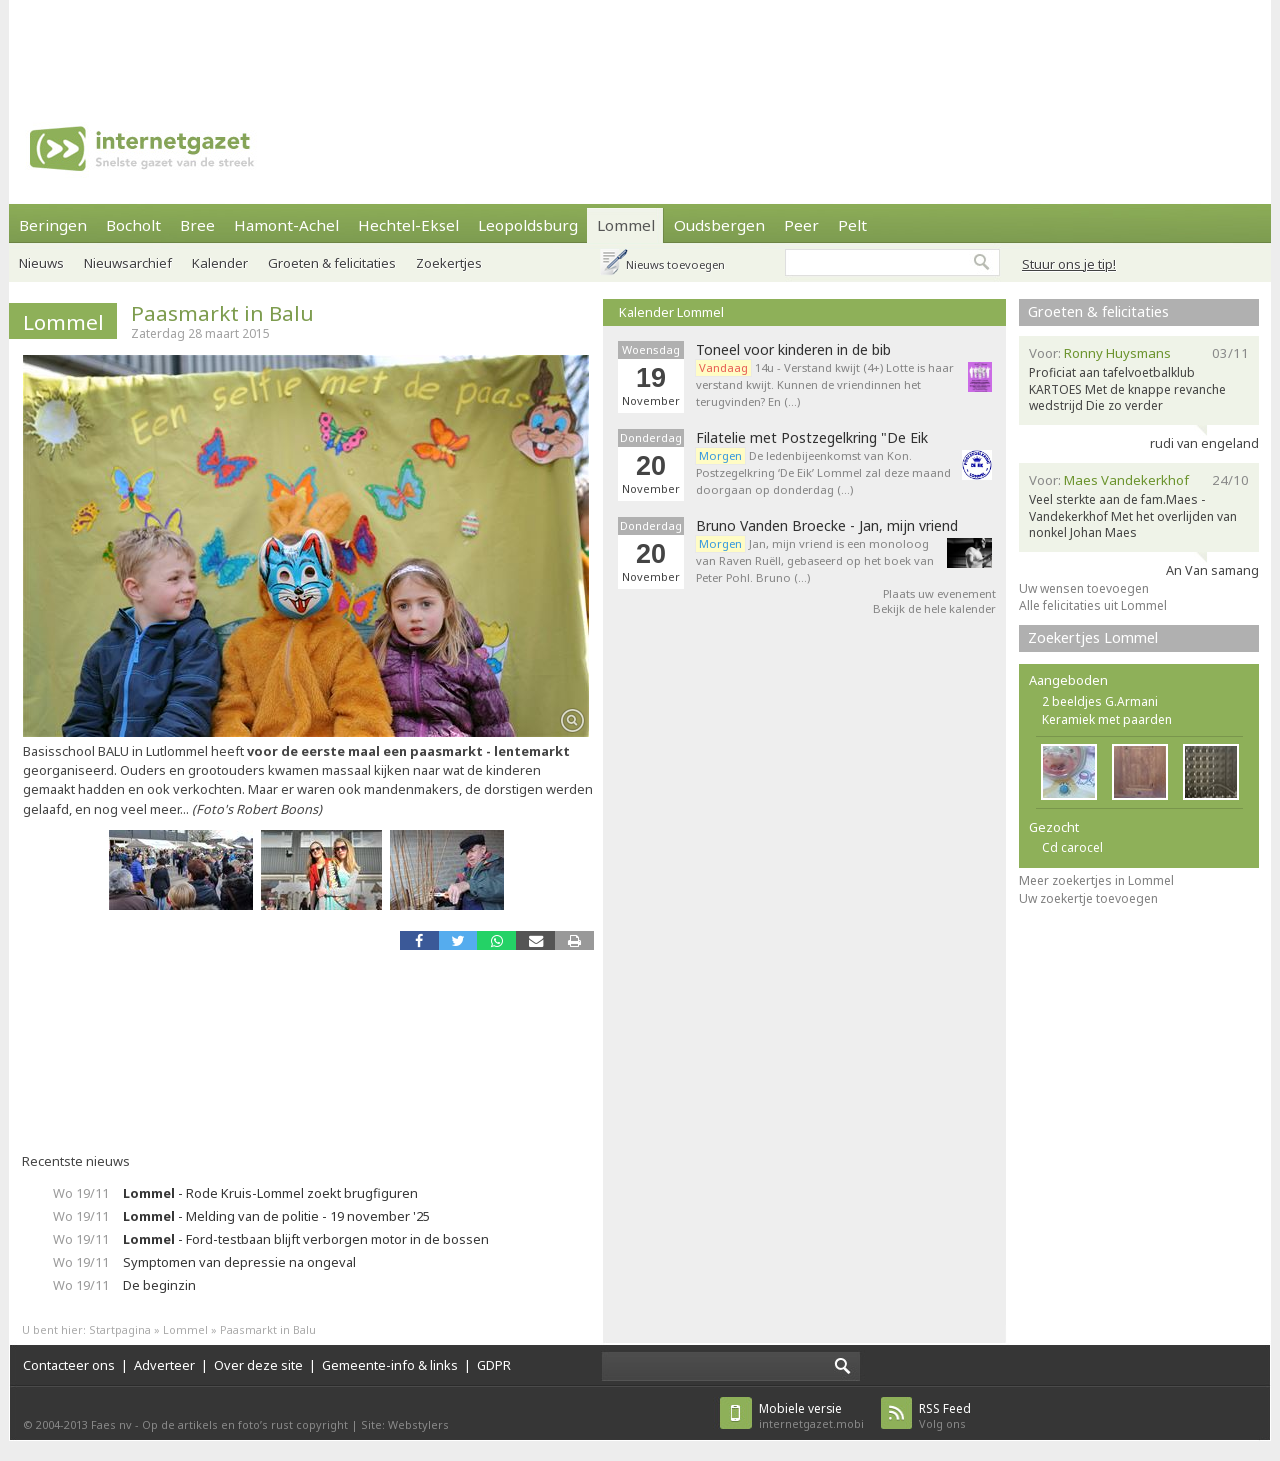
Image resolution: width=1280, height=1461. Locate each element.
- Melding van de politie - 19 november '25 (276, 1216)
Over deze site (258, 1365)
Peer (801, 225)
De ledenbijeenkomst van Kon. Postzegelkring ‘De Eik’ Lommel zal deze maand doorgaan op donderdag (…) (823, 472)
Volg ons (945, 1415)
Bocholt (133, 225)
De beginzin (159, 1285)
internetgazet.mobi (811, 1415)
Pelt (852, 225)
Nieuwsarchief (128, 263)
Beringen (53, 225)
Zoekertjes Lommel (1093, 637)
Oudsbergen (719, 225)
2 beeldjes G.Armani (1100, 701)
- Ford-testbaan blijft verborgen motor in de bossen (306, 1239)
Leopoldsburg (528, 225)
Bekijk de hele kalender (934, 608)
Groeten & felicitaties (332, 263)
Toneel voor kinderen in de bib (793, 350)
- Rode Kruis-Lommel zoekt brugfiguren (270, 1193)
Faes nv (111, 1424)
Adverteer (164, 1365)
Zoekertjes (449, 263)
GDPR (494, 1365)
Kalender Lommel (671, 312)
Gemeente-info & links (390, 1365)
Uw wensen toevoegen (1084, 588)
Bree (197, 225)
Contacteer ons (69, 1365)
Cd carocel (1072, 847)
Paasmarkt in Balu (222, 313)
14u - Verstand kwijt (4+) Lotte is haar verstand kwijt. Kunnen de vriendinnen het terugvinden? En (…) (825, 384)
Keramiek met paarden (1107, 719)
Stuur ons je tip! (1069, 264)
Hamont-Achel (286, 225)
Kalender (220, 263)
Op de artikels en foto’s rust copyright (245, 1424)
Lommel (626, 225)
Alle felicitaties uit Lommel (1093, 605)
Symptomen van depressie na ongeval (239, 1262)
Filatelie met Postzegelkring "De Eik (812, 438)
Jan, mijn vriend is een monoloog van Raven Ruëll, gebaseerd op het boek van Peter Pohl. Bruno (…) (815, 560)
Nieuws (41, 263)
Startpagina (120, 1329)
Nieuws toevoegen (675, 264)
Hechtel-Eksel (408, 225)
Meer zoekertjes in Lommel (1096, 880)
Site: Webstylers (405, 1424)
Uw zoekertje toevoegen (1088, 898)
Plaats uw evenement (939, 593)
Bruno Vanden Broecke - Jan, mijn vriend (827, 526)
